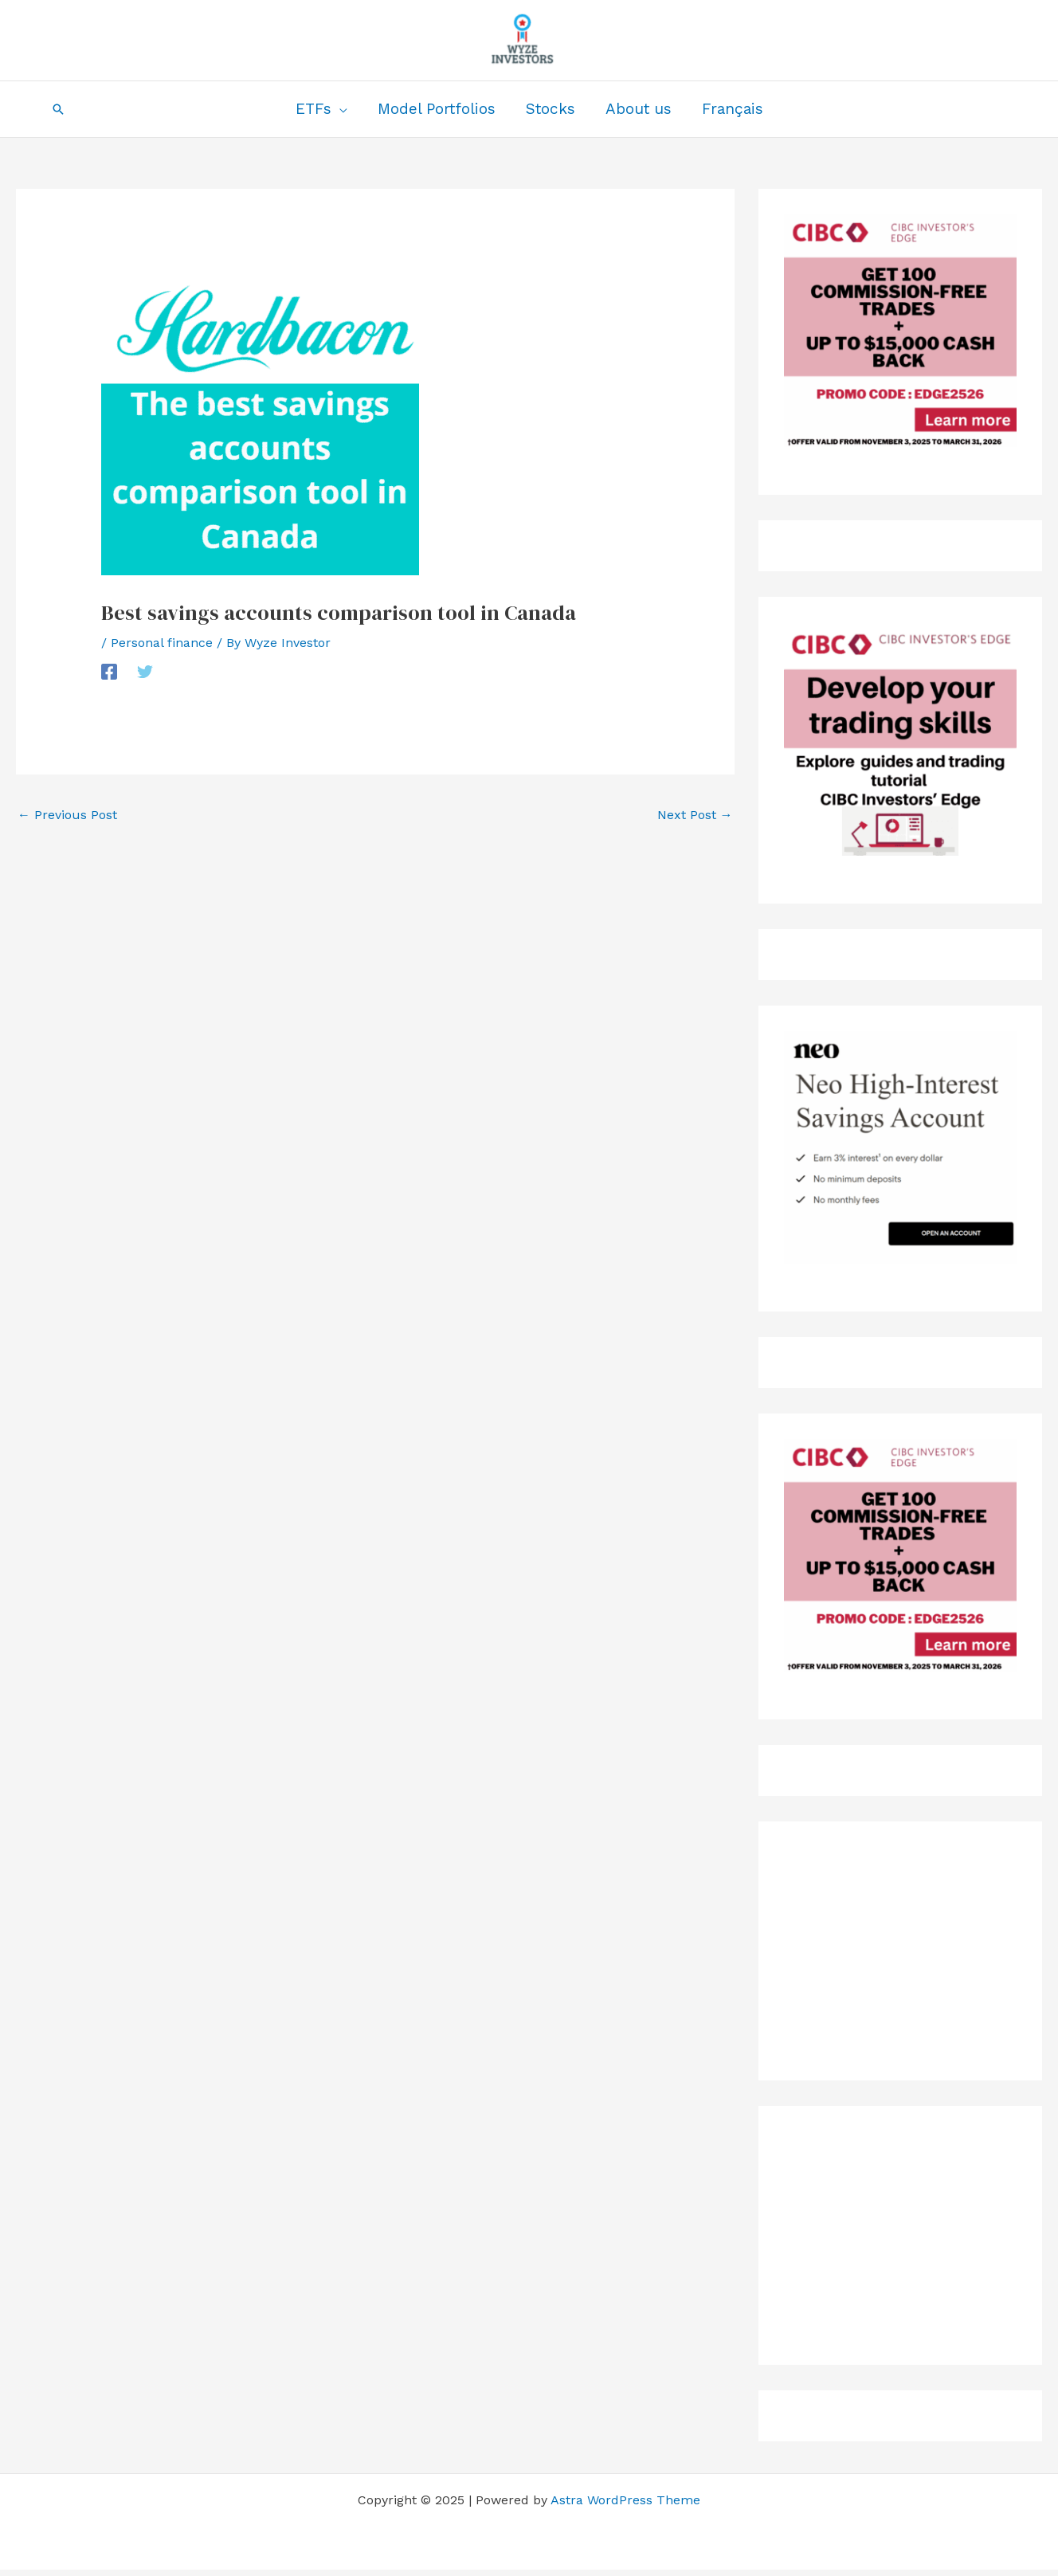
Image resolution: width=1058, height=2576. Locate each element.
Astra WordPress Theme (625, 2499)
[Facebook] (109, 671)
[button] (58, 109)
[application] (339, 109)
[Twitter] (145, 671)
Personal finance (162, 642)
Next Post (695, 814)
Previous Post (67, 814)
